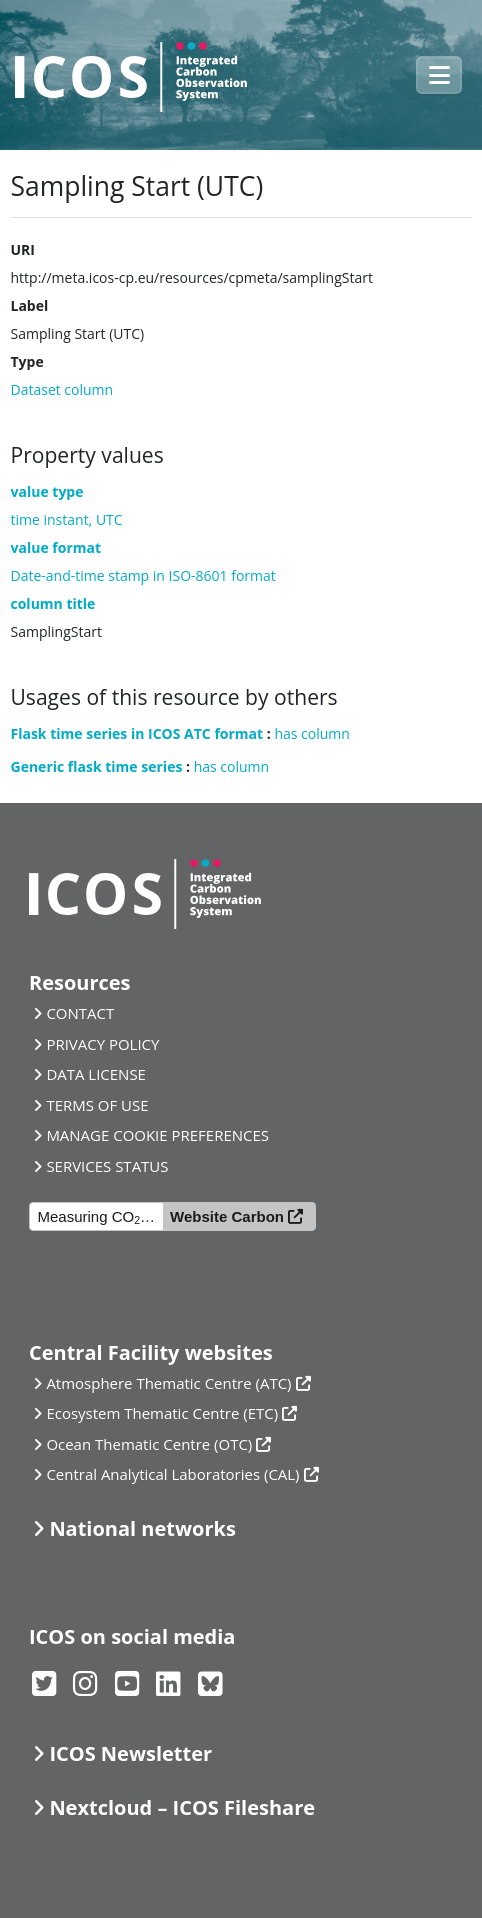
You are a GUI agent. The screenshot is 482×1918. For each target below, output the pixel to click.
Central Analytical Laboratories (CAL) (172, 1474)
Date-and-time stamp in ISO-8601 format (143, 575)
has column (311, 733)
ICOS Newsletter (130, 1753)
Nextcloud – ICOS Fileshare (182, 1807)
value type (47, 491)
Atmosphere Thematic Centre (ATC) (168, 1383)
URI (23, 249)
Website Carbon (227, 1216)
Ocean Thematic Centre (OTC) (149, 1444)
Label (30, 305)
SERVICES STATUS (107, 1166)
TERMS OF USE (97, 1105)
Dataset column (62, 389)
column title (53, 603)
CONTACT (80, 1013)
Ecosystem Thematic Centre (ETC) (162, 1413)
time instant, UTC (67, 519)
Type (27, 361)
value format (56, 547)
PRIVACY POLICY (102, 1044)
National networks (142, 1528)
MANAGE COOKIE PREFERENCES (157, 1135)
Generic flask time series (97, 766)
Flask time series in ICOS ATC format (137, 733)
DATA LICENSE (96, 1074)
